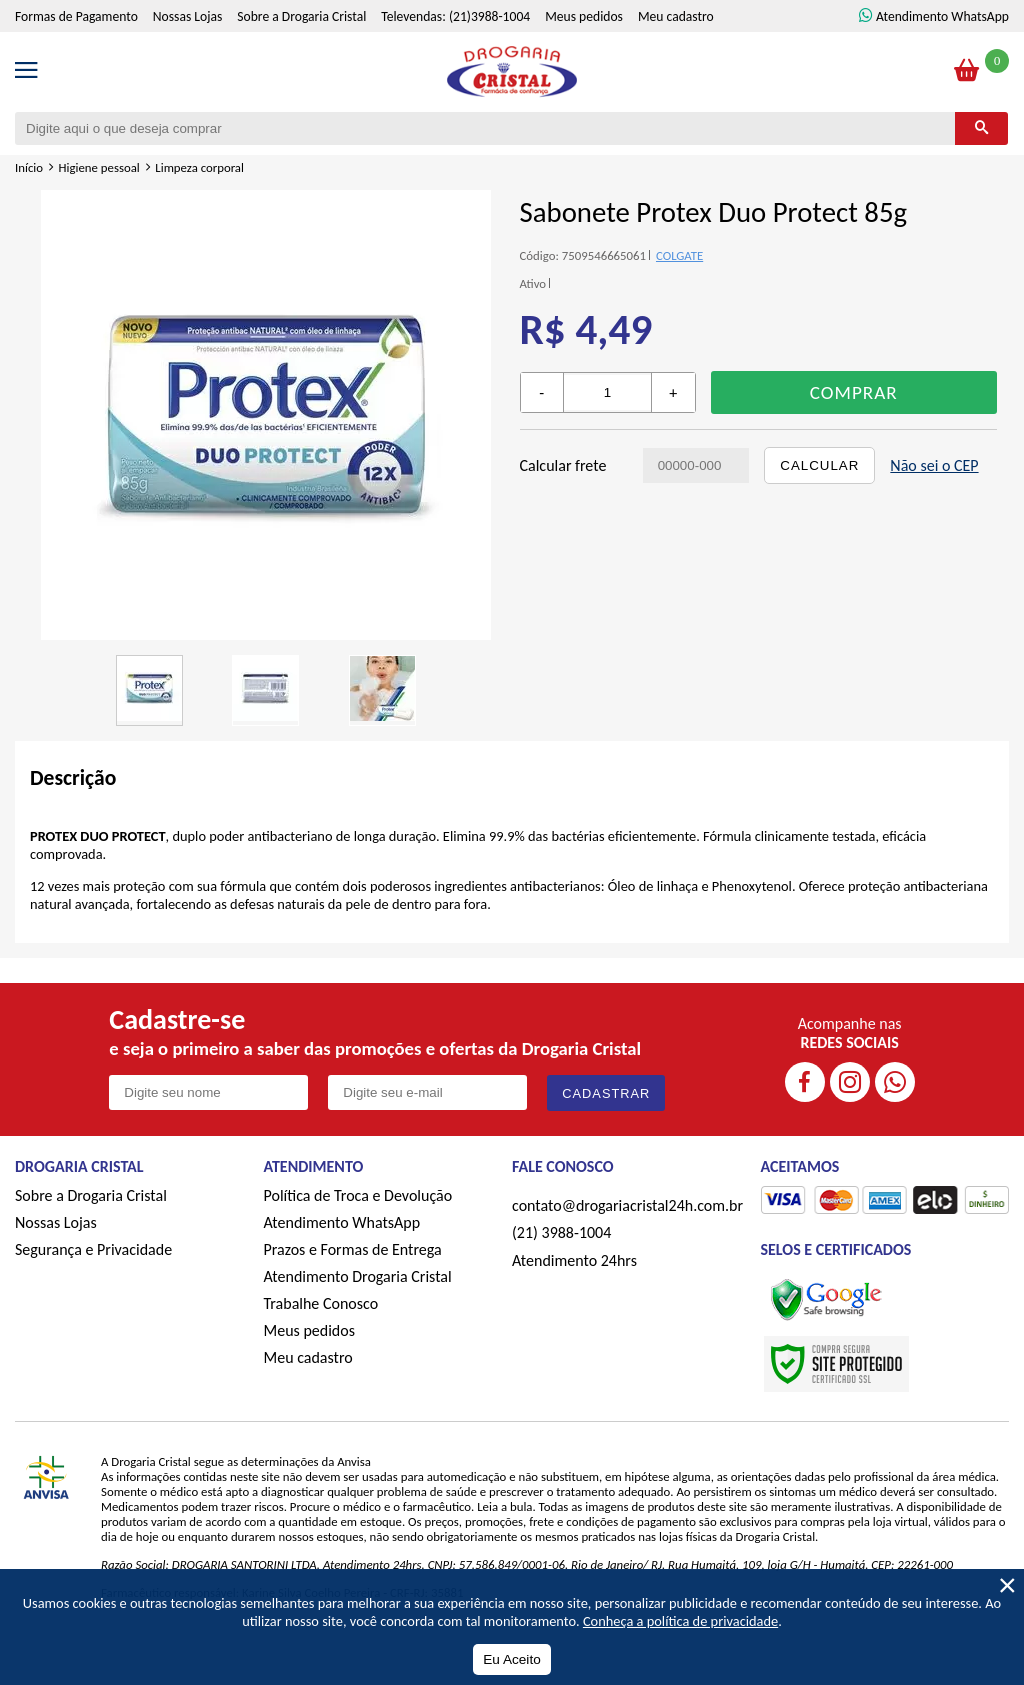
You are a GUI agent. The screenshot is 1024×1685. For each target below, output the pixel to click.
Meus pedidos (584, 16)
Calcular (819, 465)
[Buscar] (981, 128)
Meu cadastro (676, 16)
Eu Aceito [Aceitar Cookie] (511, 1659)
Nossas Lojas (187, 16)
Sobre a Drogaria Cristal (301, 16)
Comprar (854, 392)
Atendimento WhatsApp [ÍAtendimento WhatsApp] (942, 16)
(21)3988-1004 (489, 16)
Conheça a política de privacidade (680, 1621)
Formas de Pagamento (76, 16)
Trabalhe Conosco (321, 1303)
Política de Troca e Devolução (358, 1195)
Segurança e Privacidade (93, 1249)
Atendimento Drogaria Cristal (358, 1276)
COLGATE (679, 255)
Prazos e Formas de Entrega (353, 1249)
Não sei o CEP (934, 465)
